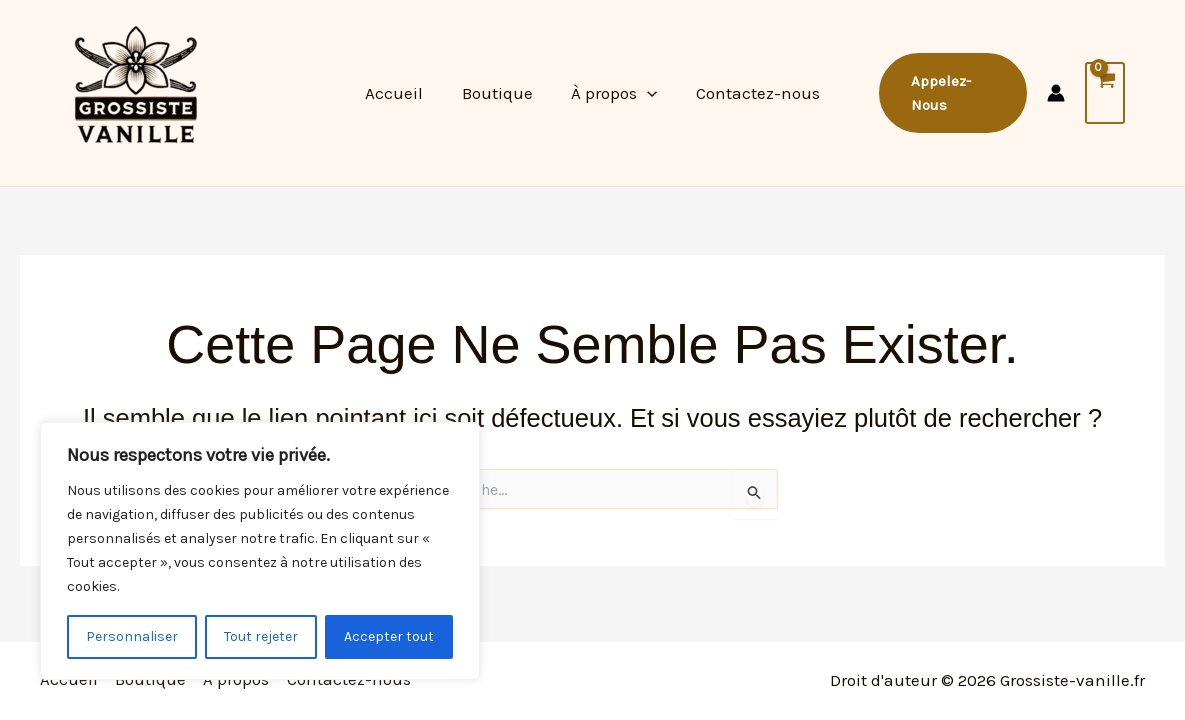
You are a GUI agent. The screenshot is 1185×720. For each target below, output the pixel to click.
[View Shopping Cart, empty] (1104, 93)
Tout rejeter (261, 636)
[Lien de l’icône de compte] (1055, 93)
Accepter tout (389, 636)
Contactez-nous (751, 93)
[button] (645, 93)
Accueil (401, 93)
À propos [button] (612, 93)
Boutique (499, 93)
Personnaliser (132, 636)
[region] (260, 551)
